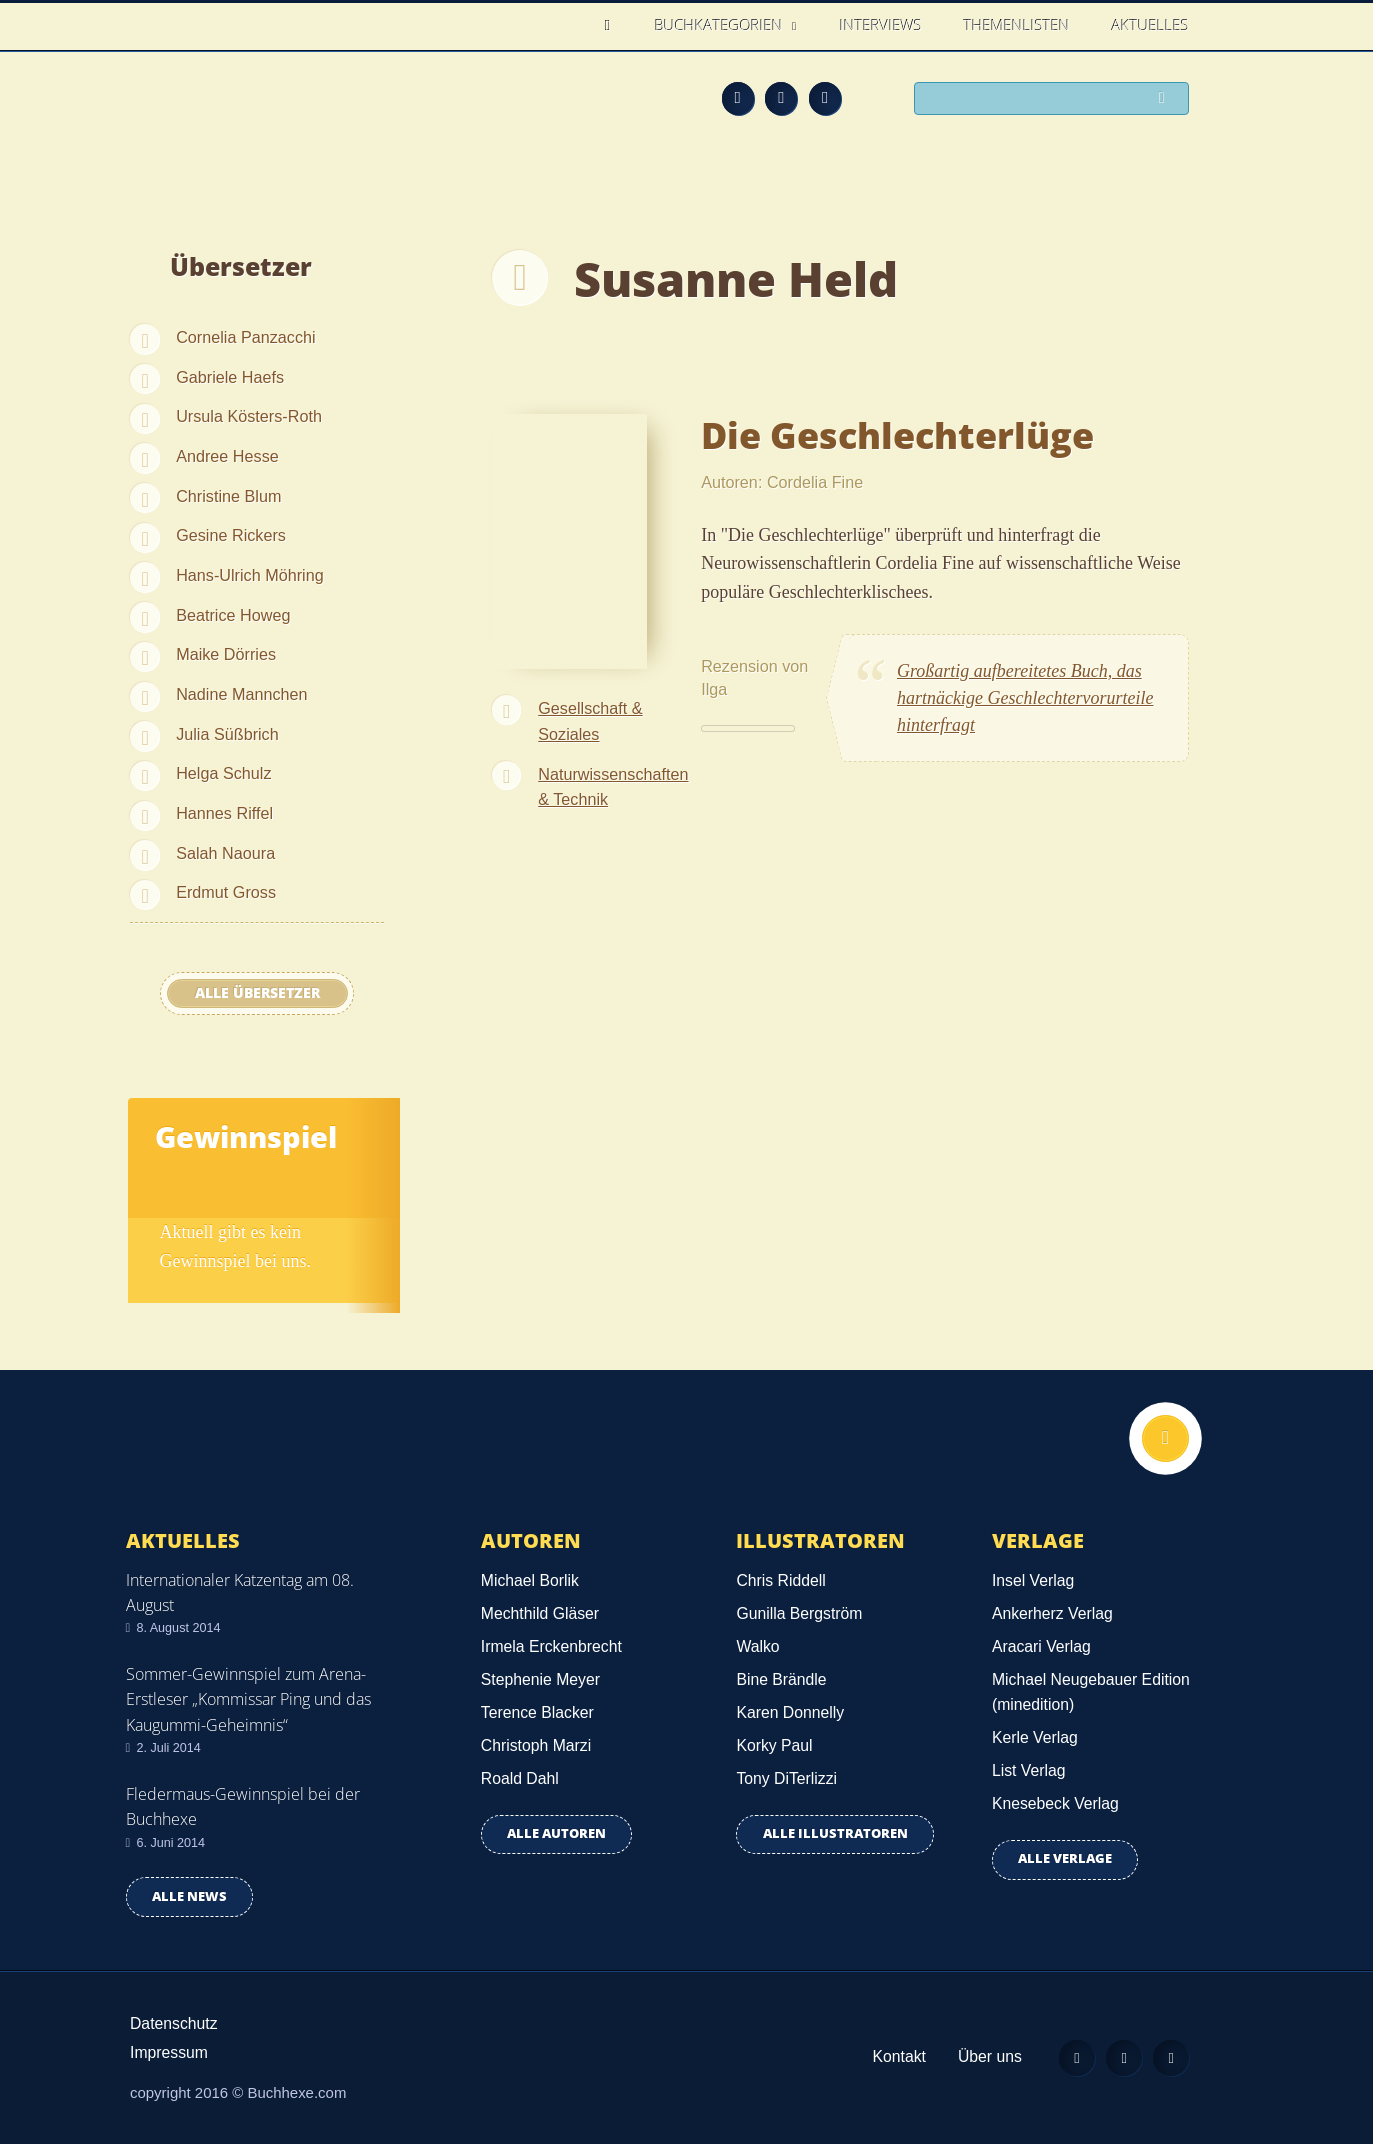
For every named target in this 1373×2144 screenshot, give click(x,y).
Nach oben (1163, 1441)
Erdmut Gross (226, 892)
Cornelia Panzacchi (245, 337)
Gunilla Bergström (799, 1613)
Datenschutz (174, 2023)
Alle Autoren (556, 1833)
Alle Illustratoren (835, 1833)
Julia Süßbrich (227, 734)
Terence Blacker (537, 1712)
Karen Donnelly (790, 1712)
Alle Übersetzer (257, 993)
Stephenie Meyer (540, 1679)
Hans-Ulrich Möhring (250, 575)
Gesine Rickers (231, 535)
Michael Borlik (530, 1580)
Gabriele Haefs (230, 377)
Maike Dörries (226, 654)
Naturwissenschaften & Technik (613, 787)
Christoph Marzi (536, 1745)
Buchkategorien (721, 25)
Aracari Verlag (1041, 1646)
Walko (757, 1646)
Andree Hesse (227, 456)
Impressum (169, 2052)
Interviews (881, 25)
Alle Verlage (1065, 1858)
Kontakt (887, 2056)
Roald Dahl (520, 1778)
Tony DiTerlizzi (786, 1778)
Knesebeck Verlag (1055, 1803)
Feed (738, 98)
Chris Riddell (780, 1580)
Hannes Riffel (224, 813)
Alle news (189, 1896)
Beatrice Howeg (233, 615)
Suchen (1166, 100)
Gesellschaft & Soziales (590, 721)
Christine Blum (228, 496)
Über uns (978, 2056)
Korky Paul (774, 1745)
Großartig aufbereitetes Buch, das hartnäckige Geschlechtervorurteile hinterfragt (1025, 698)
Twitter (825, 98)
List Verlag (1029, 1770)
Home (613, 25)
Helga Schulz (223, 773)
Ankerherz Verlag (1052, 1613)
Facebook (781, 98)
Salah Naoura (225, 853)
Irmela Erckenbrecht (551, 1646)
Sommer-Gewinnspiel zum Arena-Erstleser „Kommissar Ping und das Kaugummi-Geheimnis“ (248, 1699)
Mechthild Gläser (540, 1613)
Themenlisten (1017, 25)
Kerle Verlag (1035, 1737)
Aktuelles (1150, 25)
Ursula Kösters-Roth (249, 416)
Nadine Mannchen (241, 694)
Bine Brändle (781, 1679)
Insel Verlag (1033, 1580)
